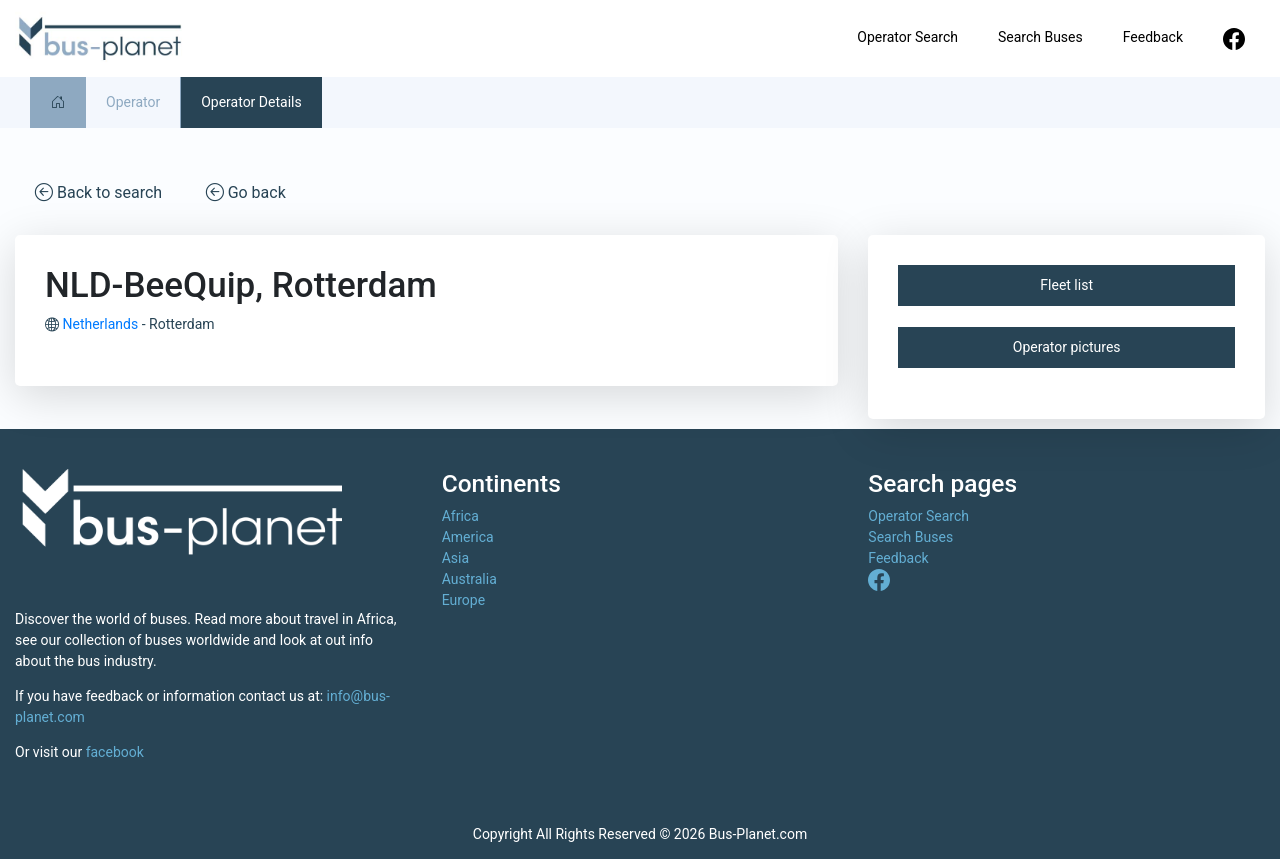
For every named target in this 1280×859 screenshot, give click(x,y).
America (468, 537)
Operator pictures (1067, 347)
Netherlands (100, 324)
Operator (133, 102)
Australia (469, 579)
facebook (115, 752)
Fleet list (1066, 285)
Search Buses (1040, 37)
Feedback (1153, 37)
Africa (460, 516)
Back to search (98, 191)
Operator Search (907, 37)
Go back (246, 191)
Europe (463, 600)
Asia (455, 558)
